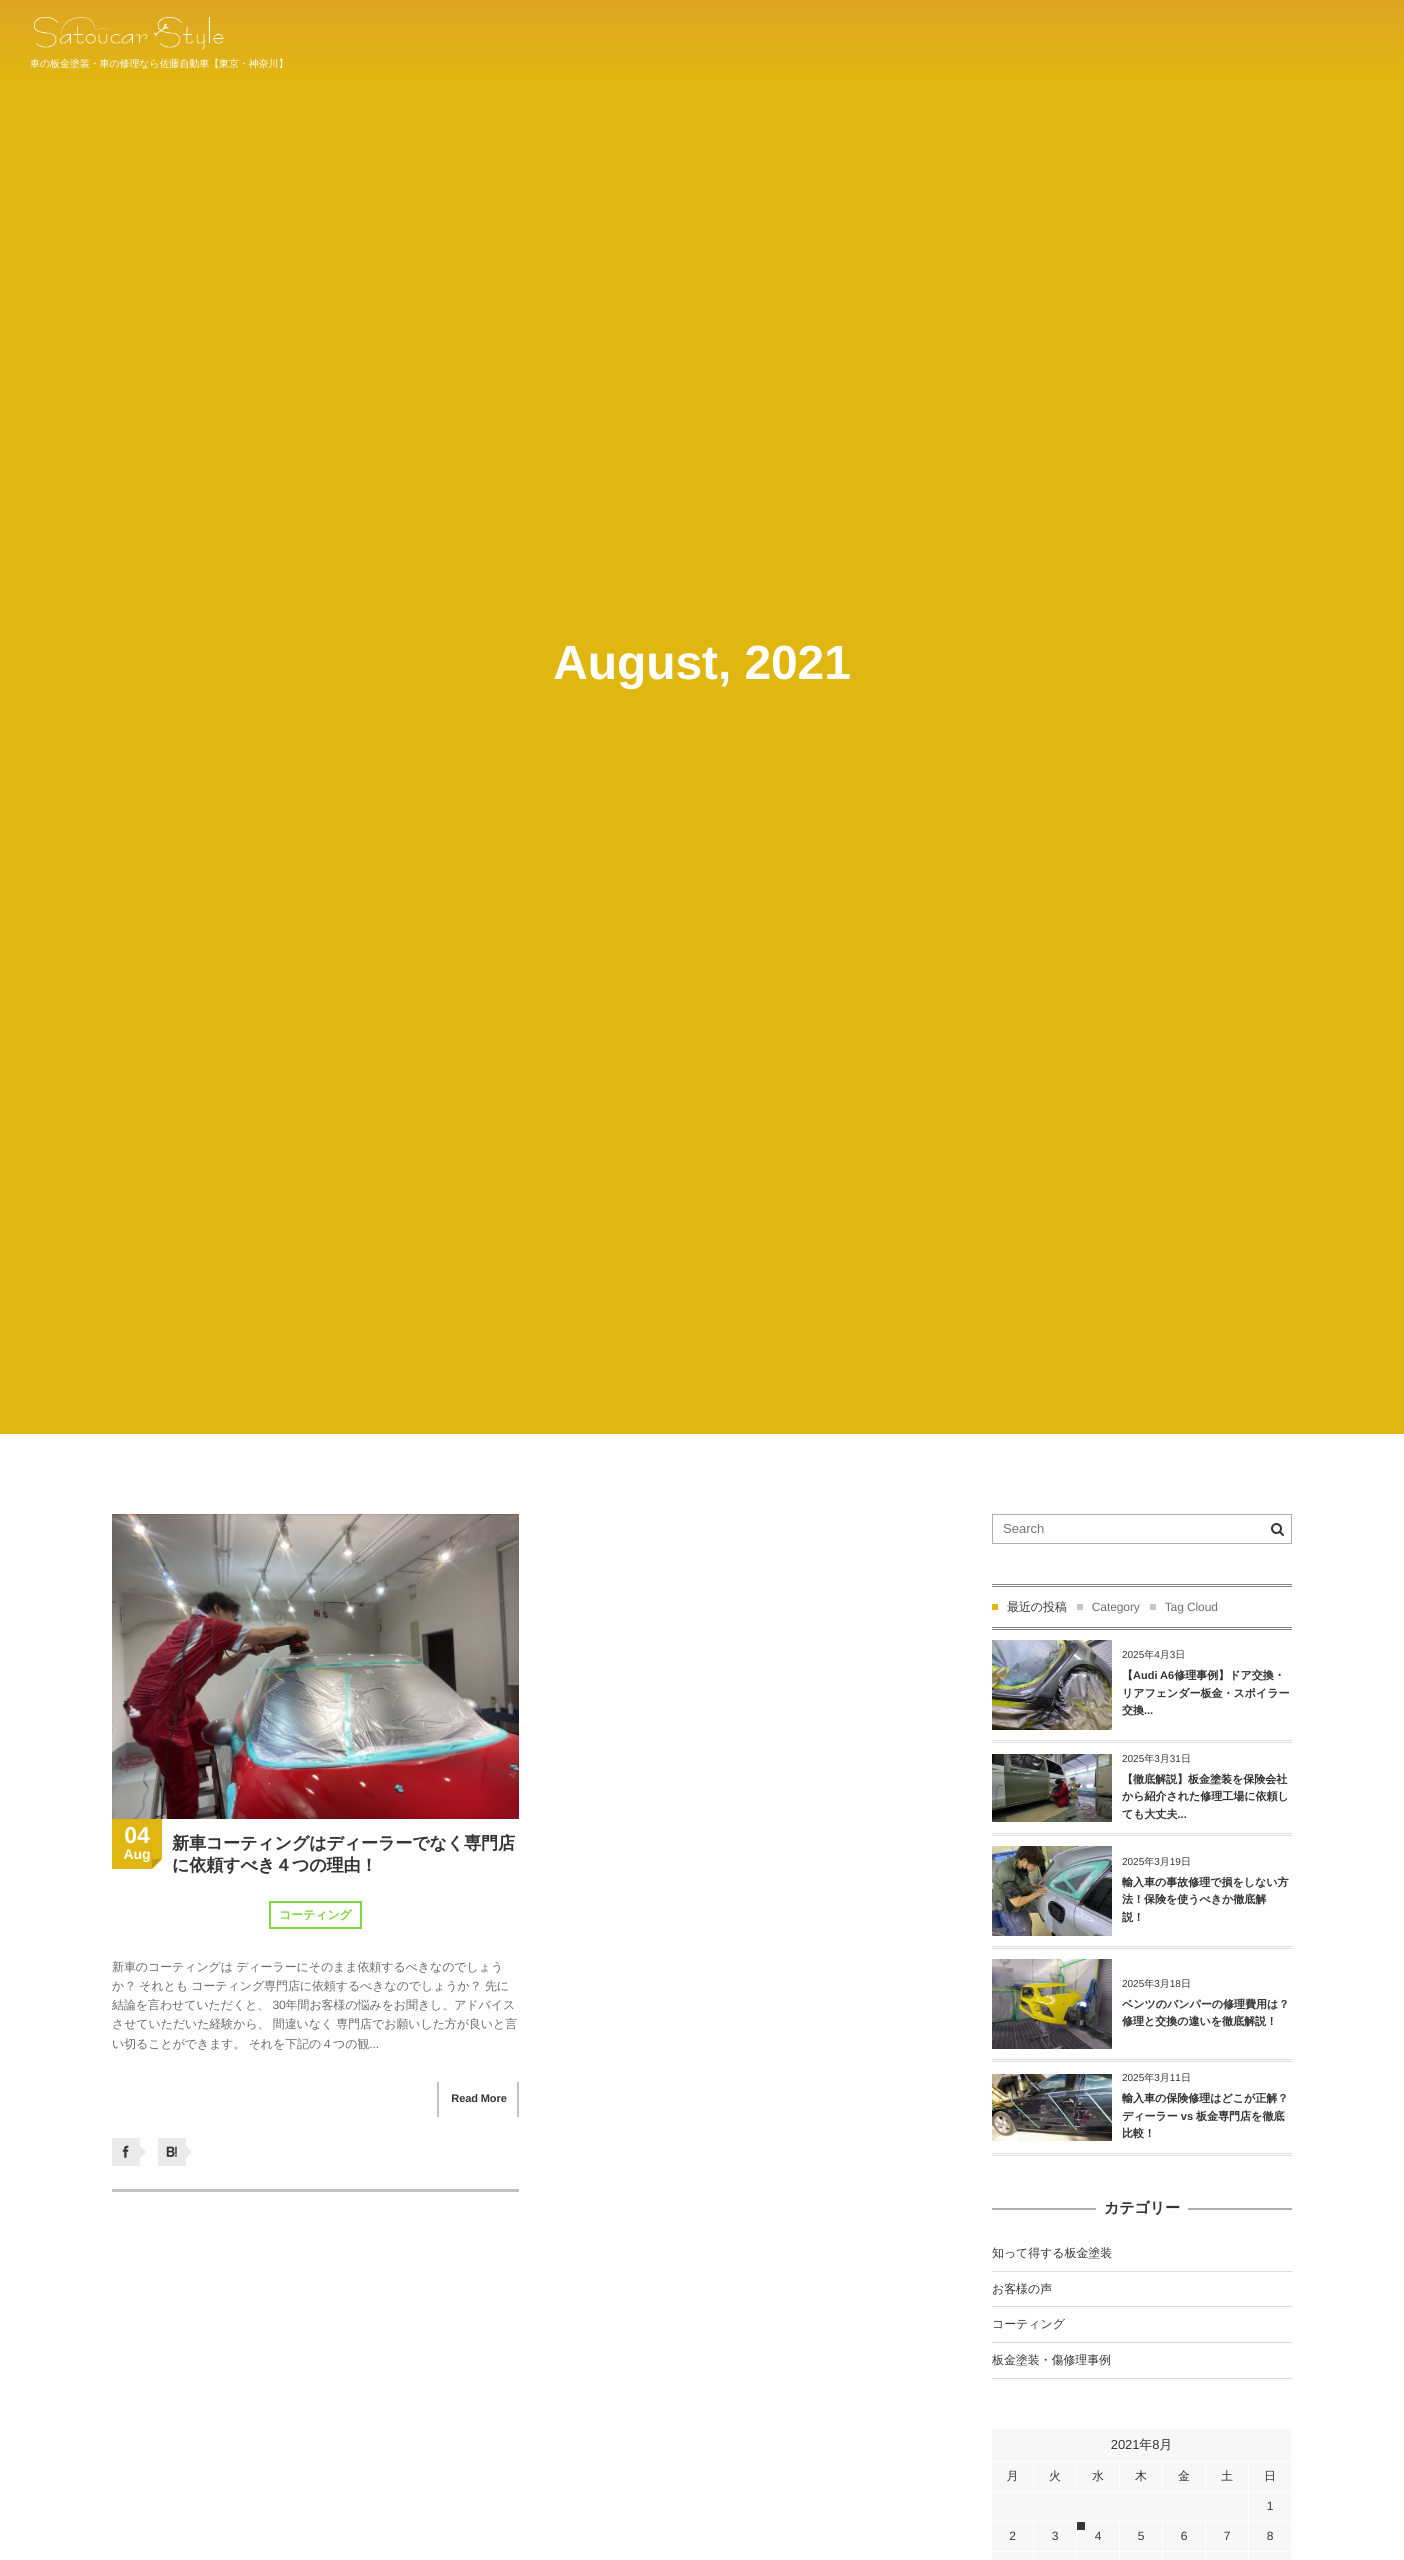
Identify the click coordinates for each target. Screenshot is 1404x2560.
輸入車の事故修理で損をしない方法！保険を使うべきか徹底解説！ (1205, 1900)
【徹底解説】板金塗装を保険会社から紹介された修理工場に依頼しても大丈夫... (1205, 1797)
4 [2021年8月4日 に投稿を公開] (1098, 2536)
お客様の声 (1022, 2289)
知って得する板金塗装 (1052, 2253)
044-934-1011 (1331, 38)
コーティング (315, 1916)
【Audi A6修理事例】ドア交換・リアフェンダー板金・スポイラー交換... (1206, 1693)
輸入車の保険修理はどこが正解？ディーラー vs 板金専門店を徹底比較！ (1205, 2116)
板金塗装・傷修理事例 (1051, 2360)
